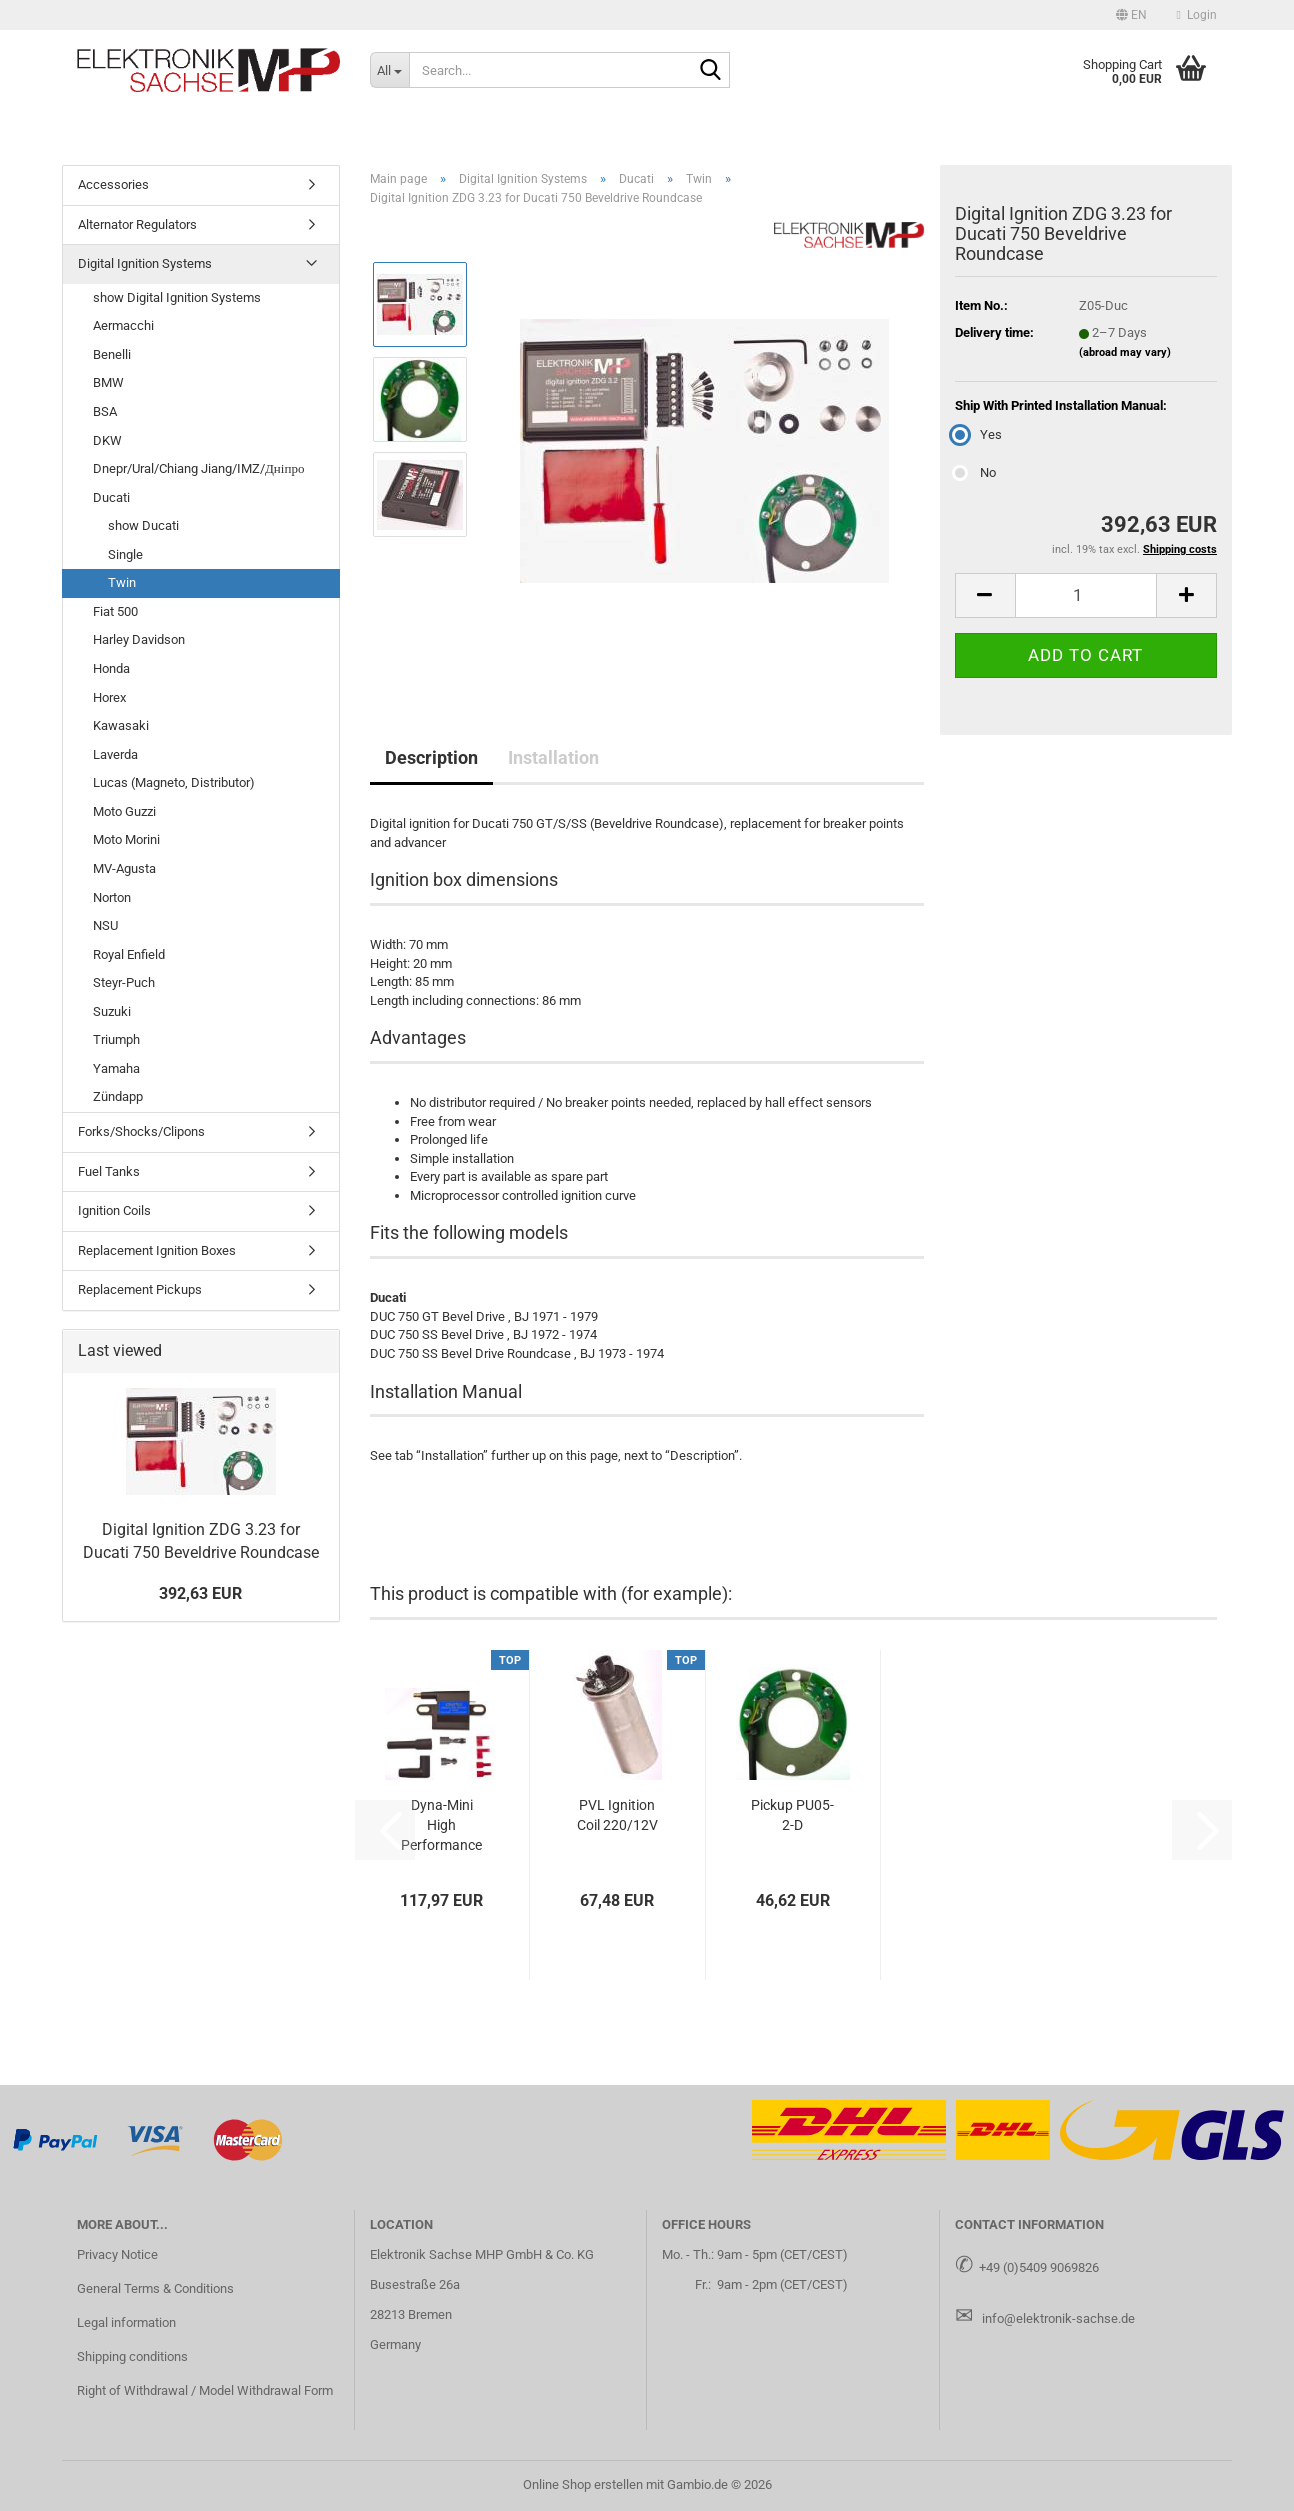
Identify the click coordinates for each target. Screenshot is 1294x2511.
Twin (122, 582)
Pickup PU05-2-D (792, 1815)
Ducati (111, 497)
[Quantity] (1086, 595)
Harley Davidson (139, 639)
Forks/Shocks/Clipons (141, 1131)
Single (125, 554)
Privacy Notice (117, 2254)
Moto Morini (126, 839)
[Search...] (389, 70)
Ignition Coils (114, 1210)
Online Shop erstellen (583, 2484)
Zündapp (118, 1096)
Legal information (126, 2322)
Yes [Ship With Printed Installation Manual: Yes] (978, 434)
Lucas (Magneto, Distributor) (174, 782)
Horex (109, 697)
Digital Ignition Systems (145, 263)
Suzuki (112, 1011)
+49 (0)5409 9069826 (1039, 2267)
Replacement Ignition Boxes (157, 1250)
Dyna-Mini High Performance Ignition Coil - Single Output (442, 1826)
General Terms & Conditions (155, 2288)
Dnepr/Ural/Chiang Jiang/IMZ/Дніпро (198, 468)
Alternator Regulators (137, 224)
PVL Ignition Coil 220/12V (617, 1815)
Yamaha (116, 1068)
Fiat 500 (115, 611)
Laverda (115, 754)
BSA (105, 411)
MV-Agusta (124, 868)
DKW (107, 440)
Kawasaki (121, 725)
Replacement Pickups (140, 1289)
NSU (105, 925)
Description (431, 757)
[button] (1131, 15)
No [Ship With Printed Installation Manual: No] (975, 472)
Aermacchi (123, 325)
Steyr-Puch (124, 982)
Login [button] (1197, 15)
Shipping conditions (132, 2356)
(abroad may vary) (1125, 352)
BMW (108, 382)
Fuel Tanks (109, 1171)
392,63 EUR (200, 1593)
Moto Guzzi (124, 811)
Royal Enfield (129, 954)
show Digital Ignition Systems (177, 297)
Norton (112, 897)
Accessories (113, 184)
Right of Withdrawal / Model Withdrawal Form (205, 2390)
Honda (111, 668)
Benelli (112, 354)
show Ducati (143, 525)
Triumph (116, 1039)
